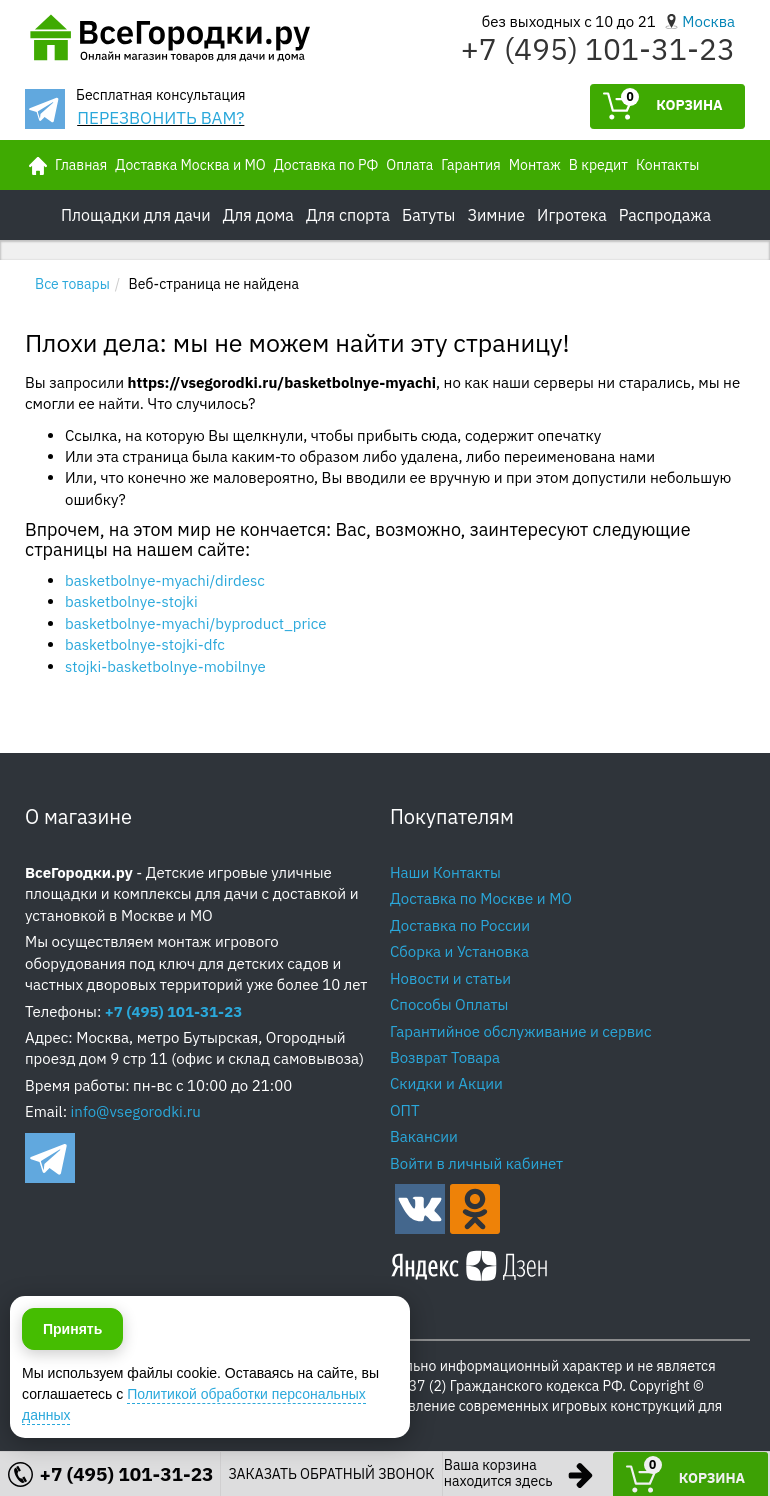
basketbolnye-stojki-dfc (145, 644)
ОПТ (405, 1110)
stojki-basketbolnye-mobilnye (165, 666)
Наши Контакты (445, 872)
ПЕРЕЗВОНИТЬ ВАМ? (160, 118)
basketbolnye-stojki (131, 601)
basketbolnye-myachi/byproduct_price (195, 623)
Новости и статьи (450, 978)
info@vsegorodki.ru (136, 1111)
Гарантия (470, 165)
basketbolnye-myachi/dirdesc (165, 580)
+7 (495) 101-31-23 (598, 48)
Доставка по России (460, 925)
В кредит (598, 165)
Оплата (409, 165)
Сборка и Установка (459, 951)
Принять (72, 1446)
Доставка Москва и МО (190, 165)
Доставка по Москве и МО (481, 898)
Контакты (667, 165)
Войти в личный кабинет (476, 1163)
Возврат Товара (445, 1057)
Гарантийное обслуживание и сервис (520, 1031)
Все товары (72, 284)
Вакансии (424, 1136)
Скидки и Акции (446, 1083)
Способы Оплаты (449, 1004)
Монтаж (535, 165)
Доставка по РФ (326, 165)
